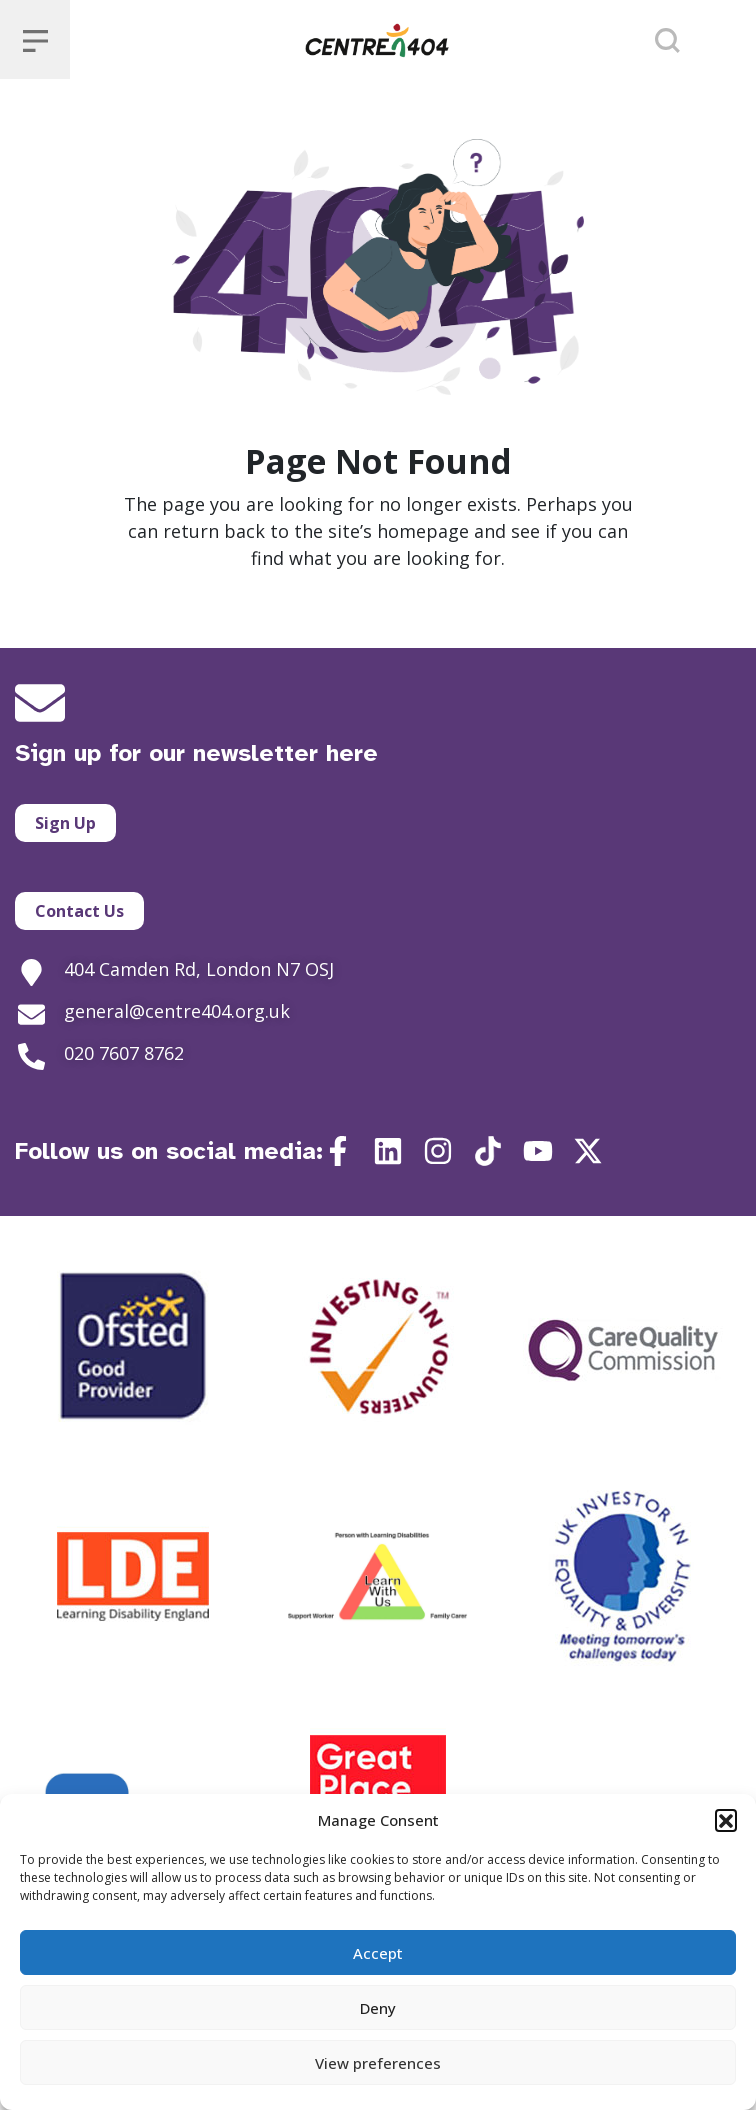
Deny (378, 2008)
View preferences (378, 2063)
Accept (378, 1953)
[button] (726, 1820)
